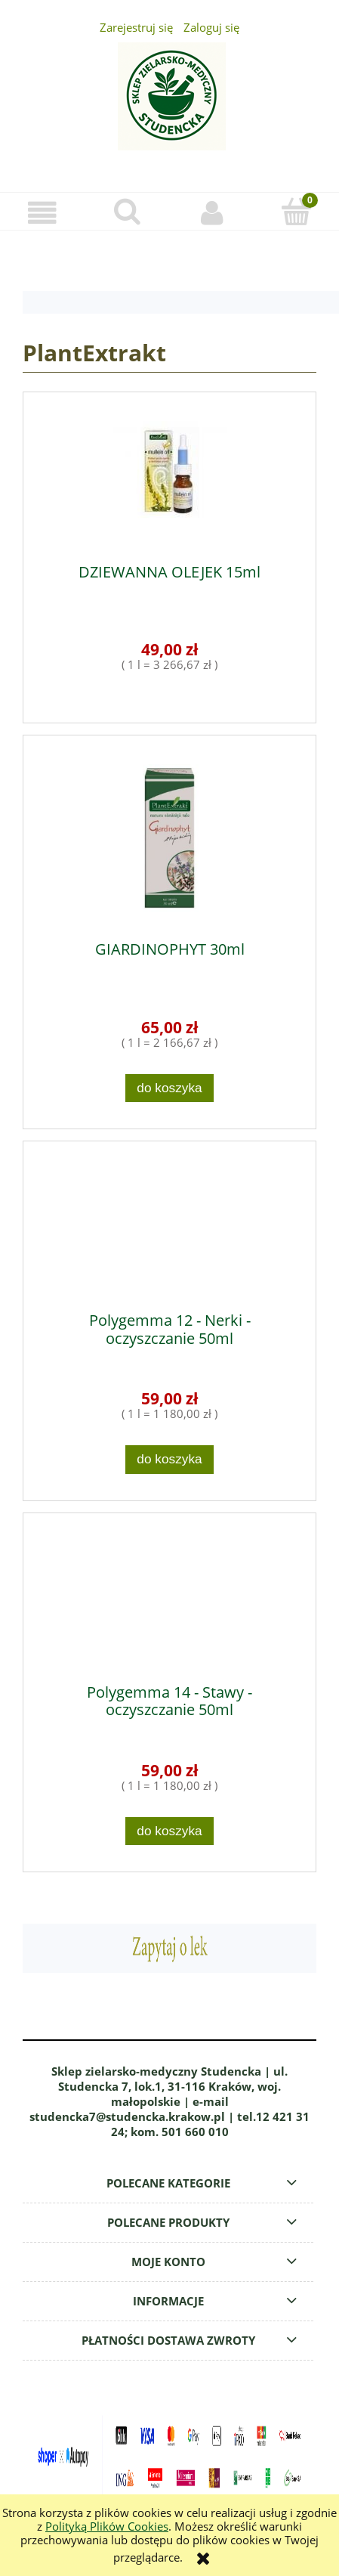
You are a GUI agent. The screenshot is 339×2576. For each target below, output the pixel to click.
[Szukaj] (127, 212)
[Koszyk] (296, 212)
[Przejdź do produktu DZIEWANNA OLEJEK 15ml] (169, 477)
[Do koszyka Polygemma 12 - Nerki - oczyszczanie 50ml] (169, 1459)
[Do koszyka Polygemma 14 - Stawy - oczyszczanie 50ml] (169, 1831)
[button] (42, 213)
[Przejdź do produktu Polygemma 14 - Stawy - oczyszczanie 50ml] (169, 1598)
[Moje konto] (212, 213)
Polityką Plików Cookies (106, 2526)
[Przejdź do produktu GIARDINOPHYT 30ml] (169, 838)
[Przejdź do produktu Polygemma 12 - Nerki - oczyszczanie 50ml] (169, 1226)
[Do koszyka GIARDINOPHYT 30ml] (169, 1088)
